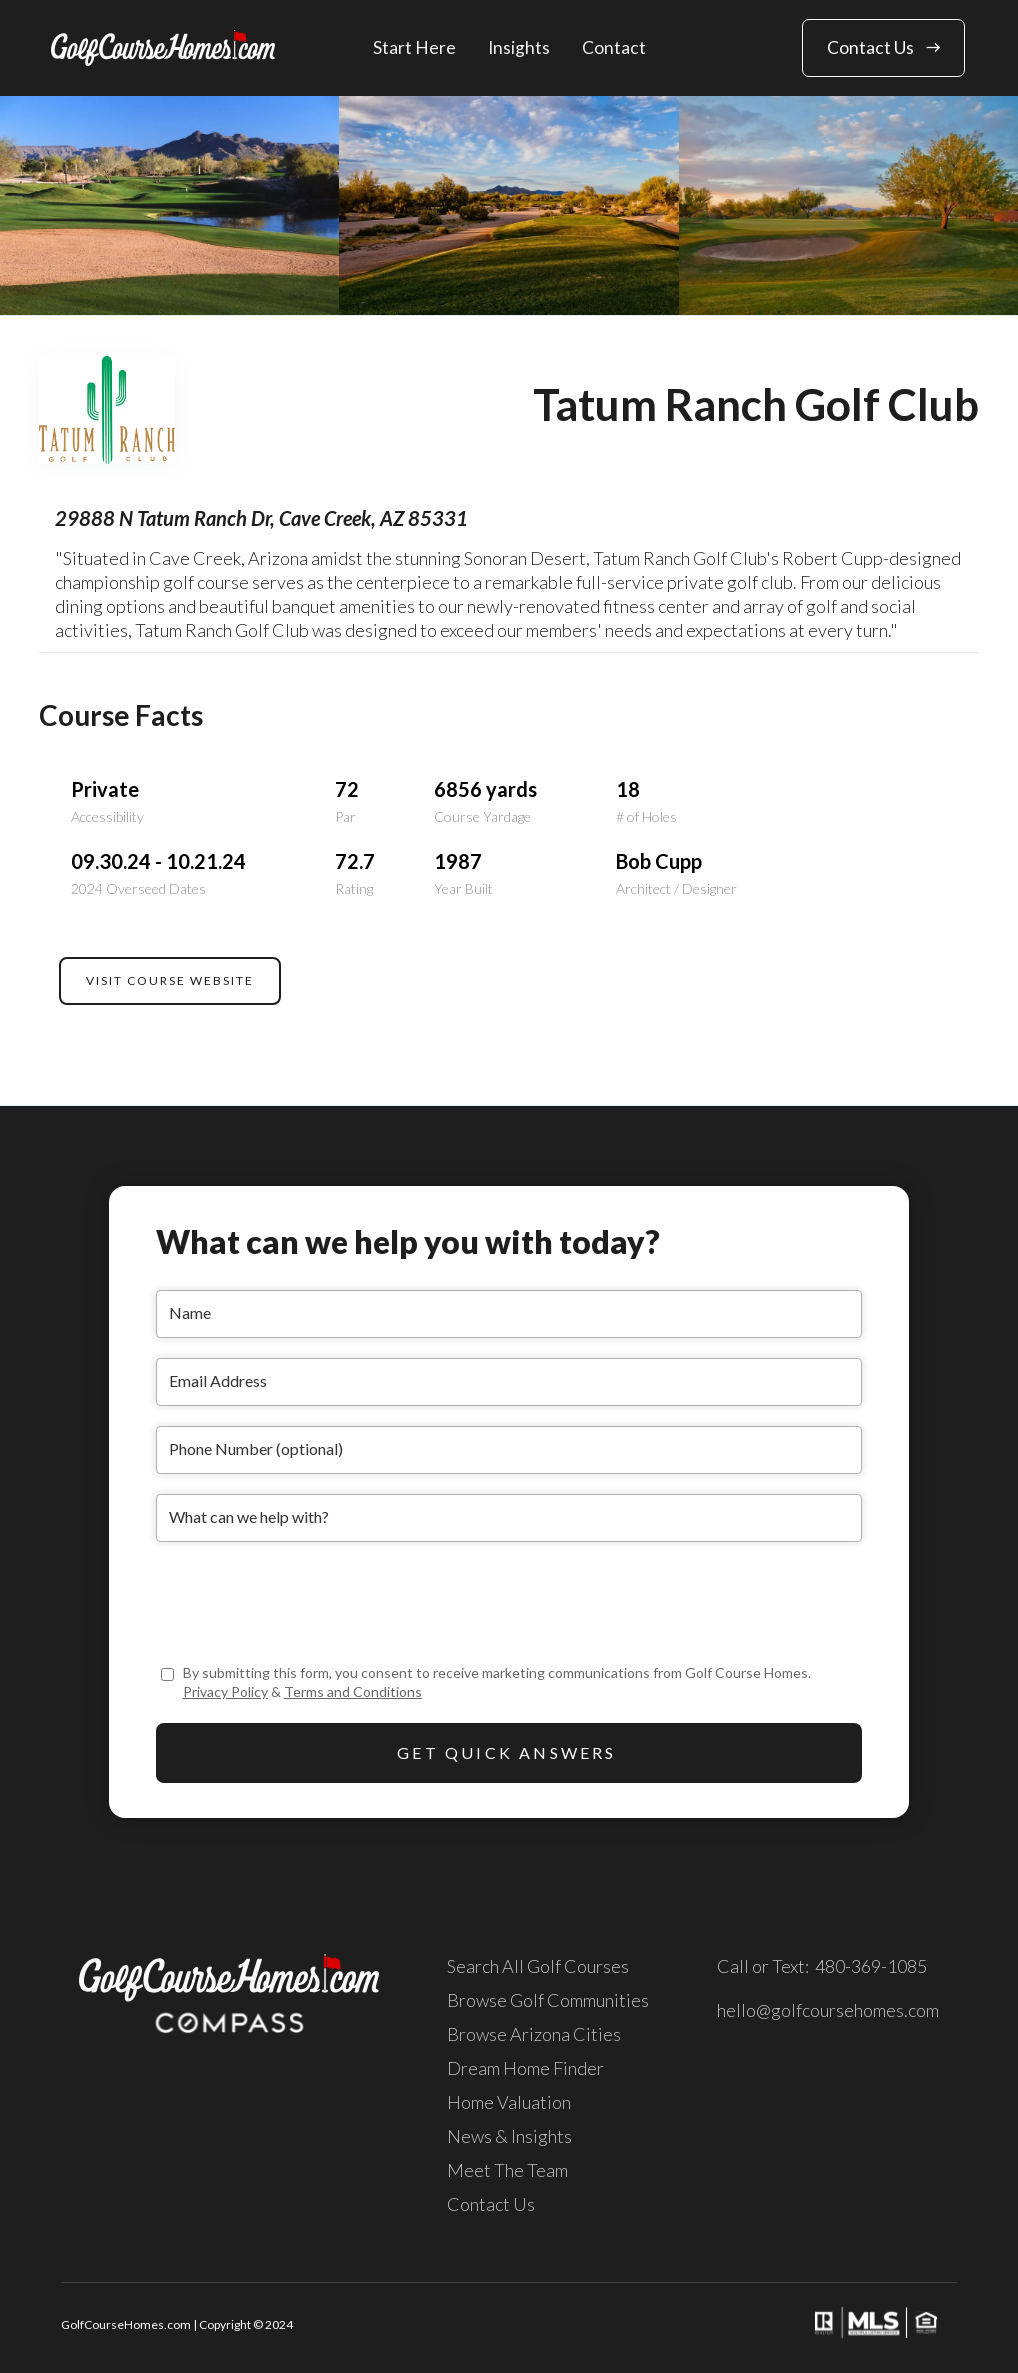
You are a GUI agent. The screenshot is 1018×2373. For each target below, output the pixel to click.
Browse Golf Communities (548, 2000)
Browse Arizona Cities (534, 2034)
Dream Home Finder (525, 2068)
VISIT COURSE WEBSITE (170, 980)
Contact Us (491, 2204)
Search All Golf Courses (538, 1966)
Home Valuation (509, 2102)
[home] (163, 47)
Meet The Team (507, 2170)
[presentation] (308, 1601)
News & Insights (509, 2136)
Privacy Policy (225, 1691)
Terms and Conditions (353, 1691)
